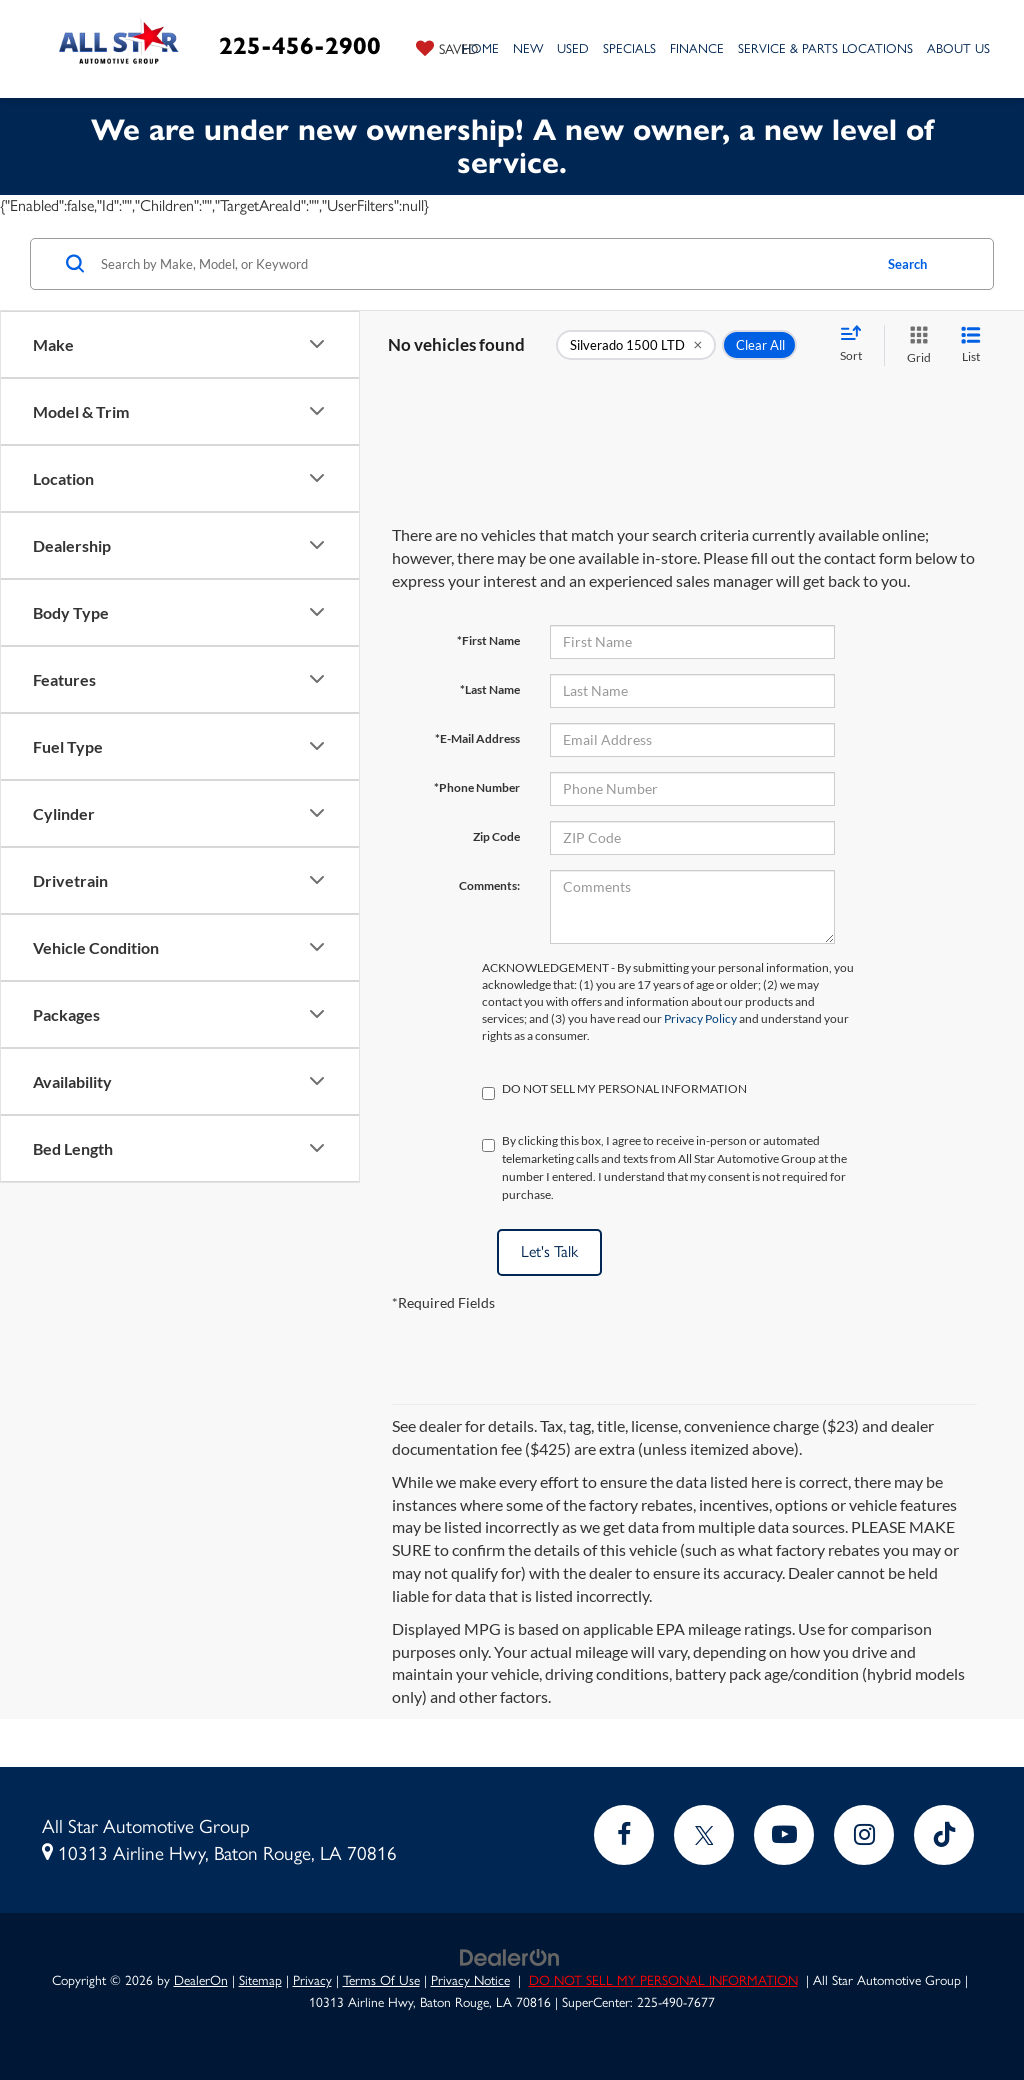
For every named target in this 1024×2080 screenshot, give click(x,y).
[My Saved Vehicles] (447, 48)
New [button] (528, 48)
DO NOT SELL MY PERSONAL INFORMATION (663, 1980)
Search (907, 264)
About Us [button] (958, 48)
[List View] (971, 345)
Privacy (312, 1980)
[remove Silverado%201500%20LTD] (636, 345)
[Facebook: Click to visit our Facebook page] (624, 1835)
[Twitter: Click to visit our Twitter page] (704, 1835)
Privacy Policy (700, 1018)
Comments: (489, 885)
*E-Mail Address (477, 738)
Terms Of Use (381, 1980)
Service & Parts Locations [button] (825, 48)
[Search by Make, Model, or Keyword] (483, 264)
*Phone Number (477, 787)
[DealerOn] (510, 1955)
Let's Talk (549, 1251)
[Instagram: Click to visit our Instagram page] (864, 1835)
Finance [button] (697, 48)
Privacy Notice (470, 1980)
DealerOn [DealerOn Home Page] (201, 1980)
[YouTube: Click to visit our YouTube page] (784, 1835)
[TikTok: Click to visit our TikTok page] (944, 1835)
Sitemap (260, 1980)
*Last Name (490, 689)
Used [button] (573, 48)
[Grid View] (915, 345)
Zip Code (496, 836)
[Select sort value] (857, 345)
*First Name (488, 640)
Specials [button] (629, 48)
